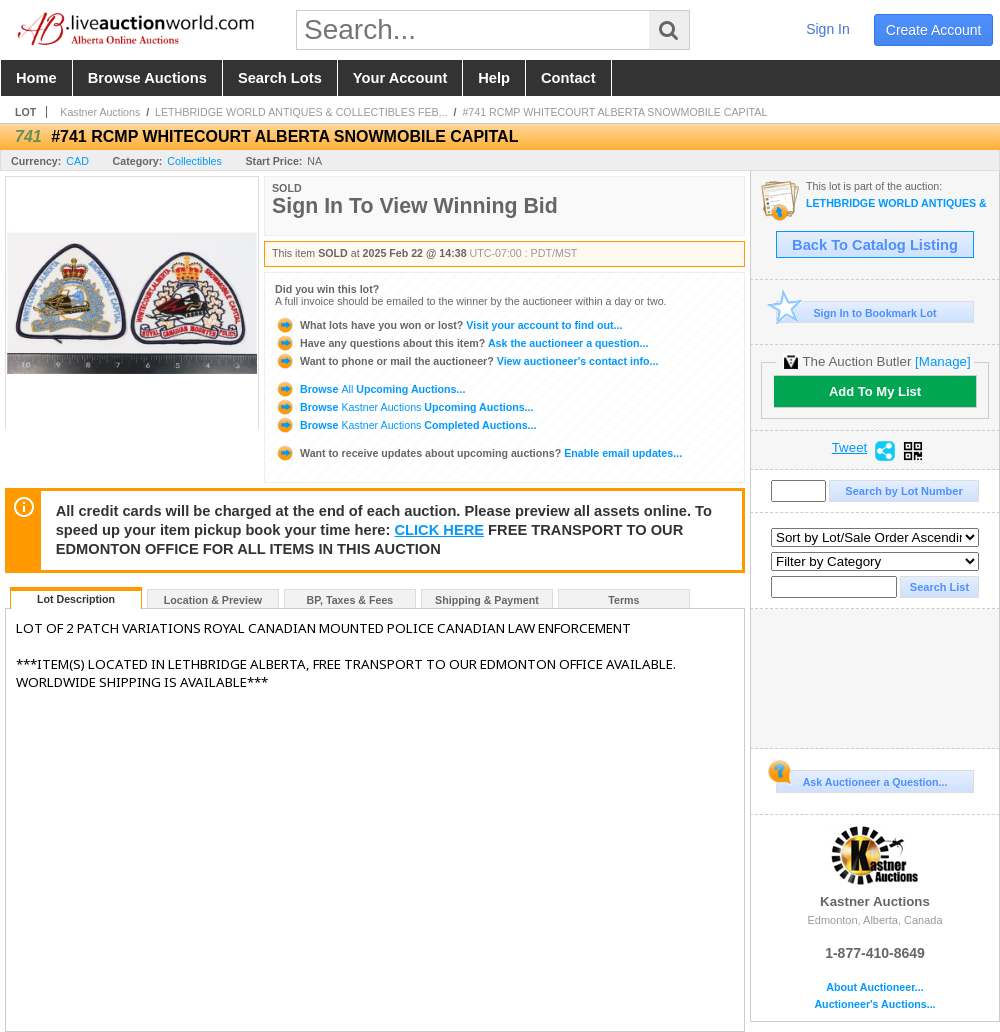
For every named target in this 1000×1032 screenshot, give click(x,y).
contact (568, 78)
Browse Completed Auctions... (405, 425)
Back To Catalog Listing (875, 245)
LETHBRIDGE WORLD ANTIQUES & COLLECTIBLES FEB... (301, 112)
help (494, 78)
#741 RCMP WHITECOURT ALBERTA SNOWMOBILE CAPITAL (614, 112)
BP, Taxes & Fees (350, 600)
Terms (623, 600)
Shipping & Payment (487, 600)
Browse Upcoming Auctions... (370, 389)
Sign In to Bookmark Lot (856, 312)
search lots (280, 78)
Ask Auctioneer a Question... (861, 779)
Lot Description (76, 599)
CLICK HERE (439, 530)
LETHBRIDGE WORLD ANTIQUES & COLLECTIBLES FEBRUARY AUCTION (897, 203)
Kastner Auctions (100, 112)
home (36, 78)
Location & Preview (213, 600)
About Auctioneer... (874, 987)
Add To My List (875, 391)
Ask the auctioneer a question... (461, 343)
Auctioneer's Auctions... (874, 1004)
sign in (828, 29)
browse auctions (147, 78)
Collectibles (194, 161)
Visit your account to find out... (448, 325)
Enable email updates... (478, 453)
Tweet (850, 448)
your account (400, 78)
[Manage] (942, 361)
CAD (77, 161)
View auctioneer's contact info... (466, 361)
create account (934, 30)
